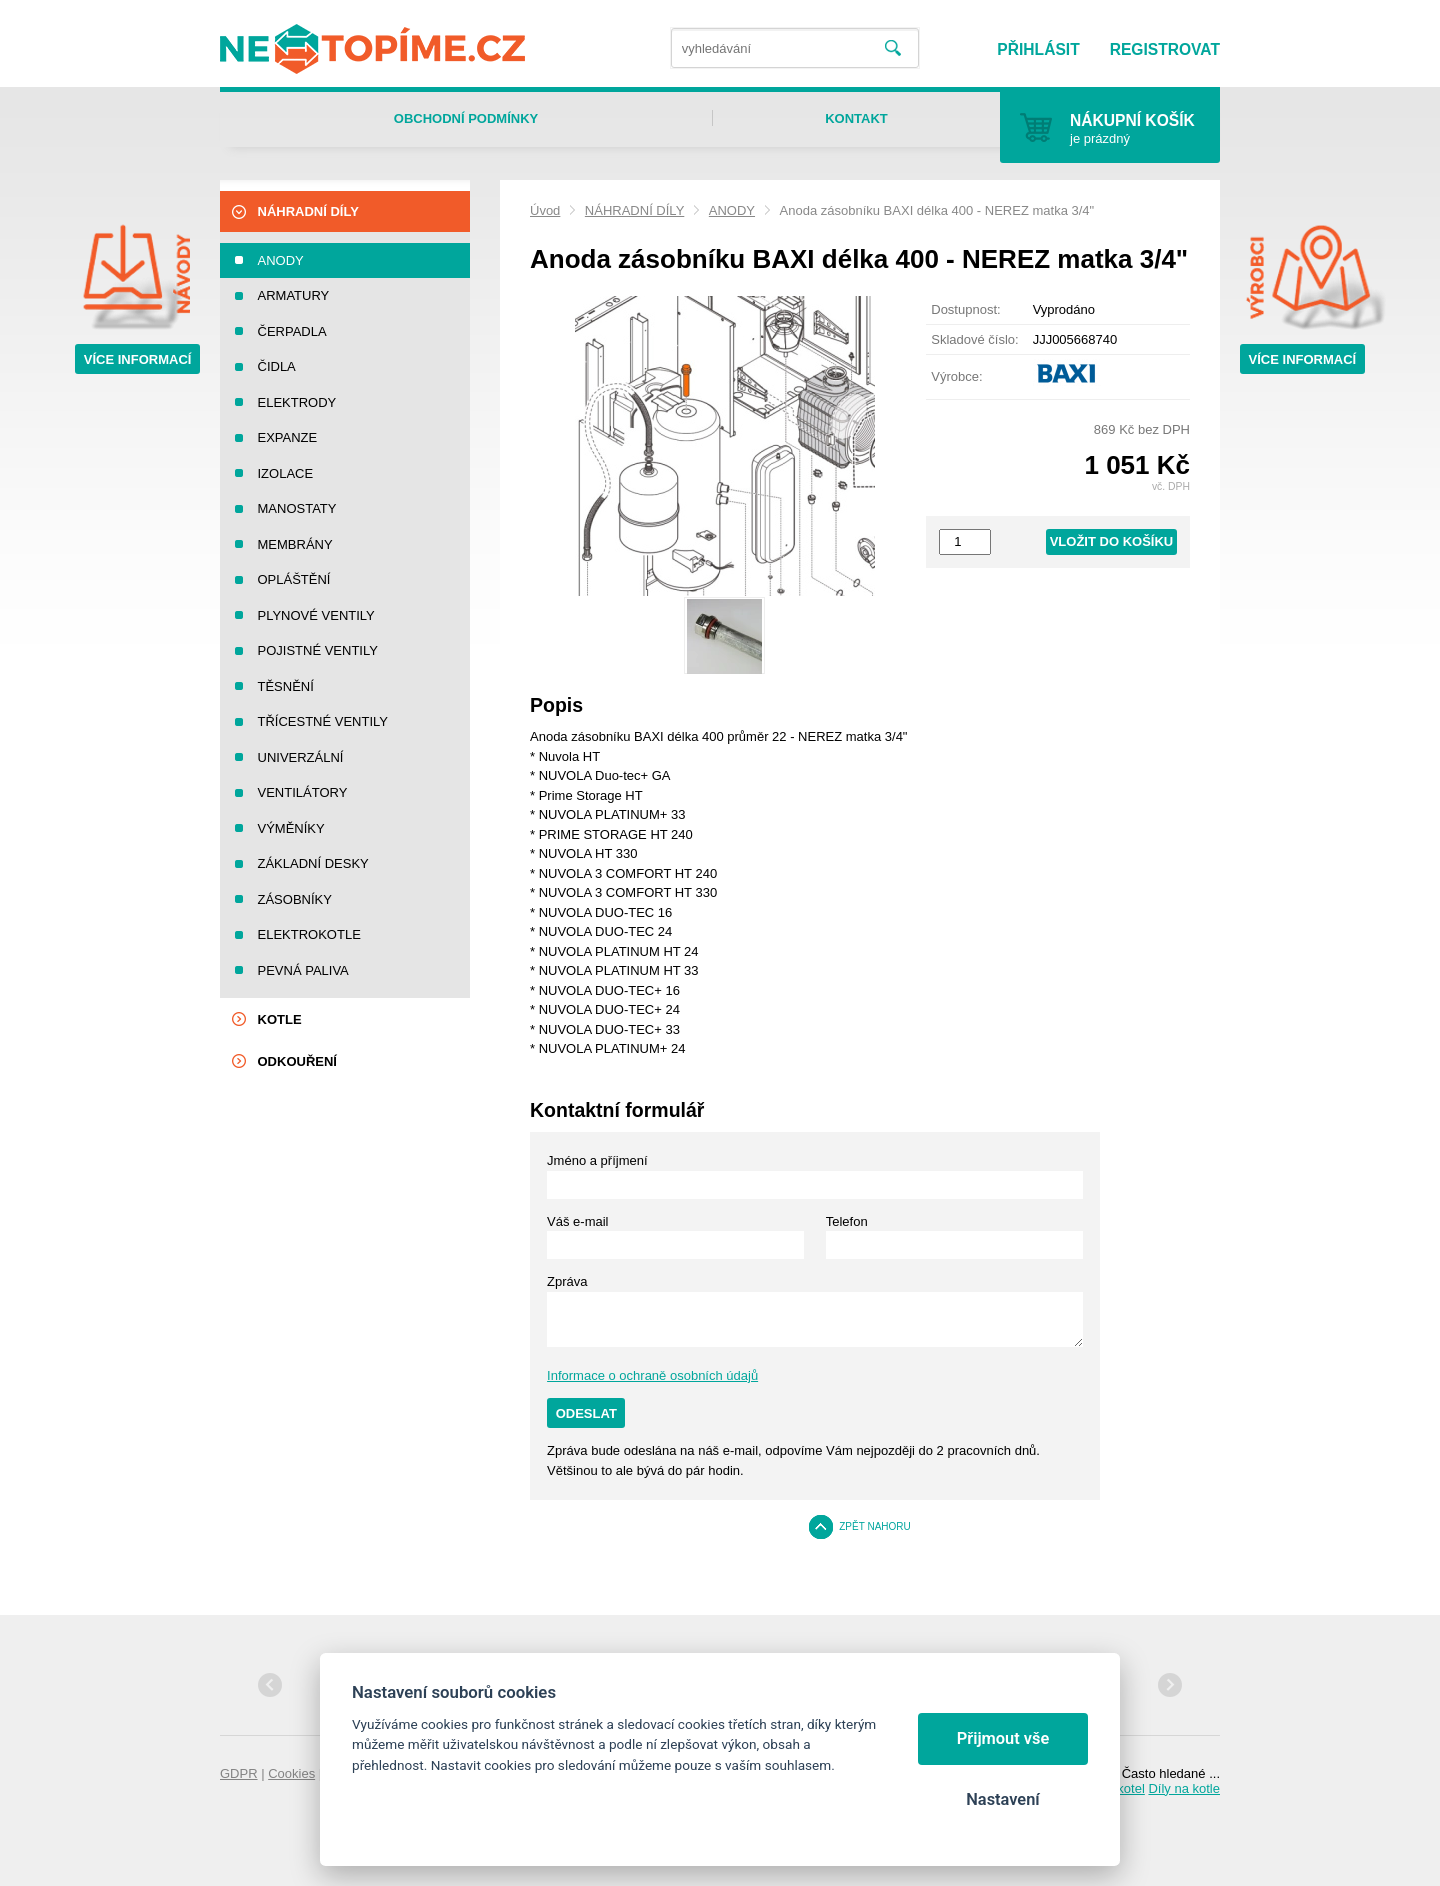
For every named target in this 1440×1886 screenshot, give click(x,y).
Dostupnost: (965, 309)
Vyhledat (893, 48)
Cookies (291, 1773)
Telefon (847, 1221)
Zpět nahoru (875, 1526)
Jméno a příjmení (597, 1160)
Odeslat (586, 1413)
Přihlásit (1038, 49)
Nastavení (1002, 1799)
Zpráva (567, 1281)
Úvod (545, 210)
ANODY (732, 210)
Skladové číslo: (974, 339)
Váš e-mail (577, 1221)
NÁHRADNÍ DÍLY (634, 210)
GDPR (239, 1773)
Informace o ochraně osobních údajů (652, 1375)
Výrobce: (956, 376)
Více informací (138, 359)
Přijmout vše (1003, 1738)
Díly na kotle (1184, 1788)
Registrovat (1165, 49)
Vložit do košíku (1112, 541)
